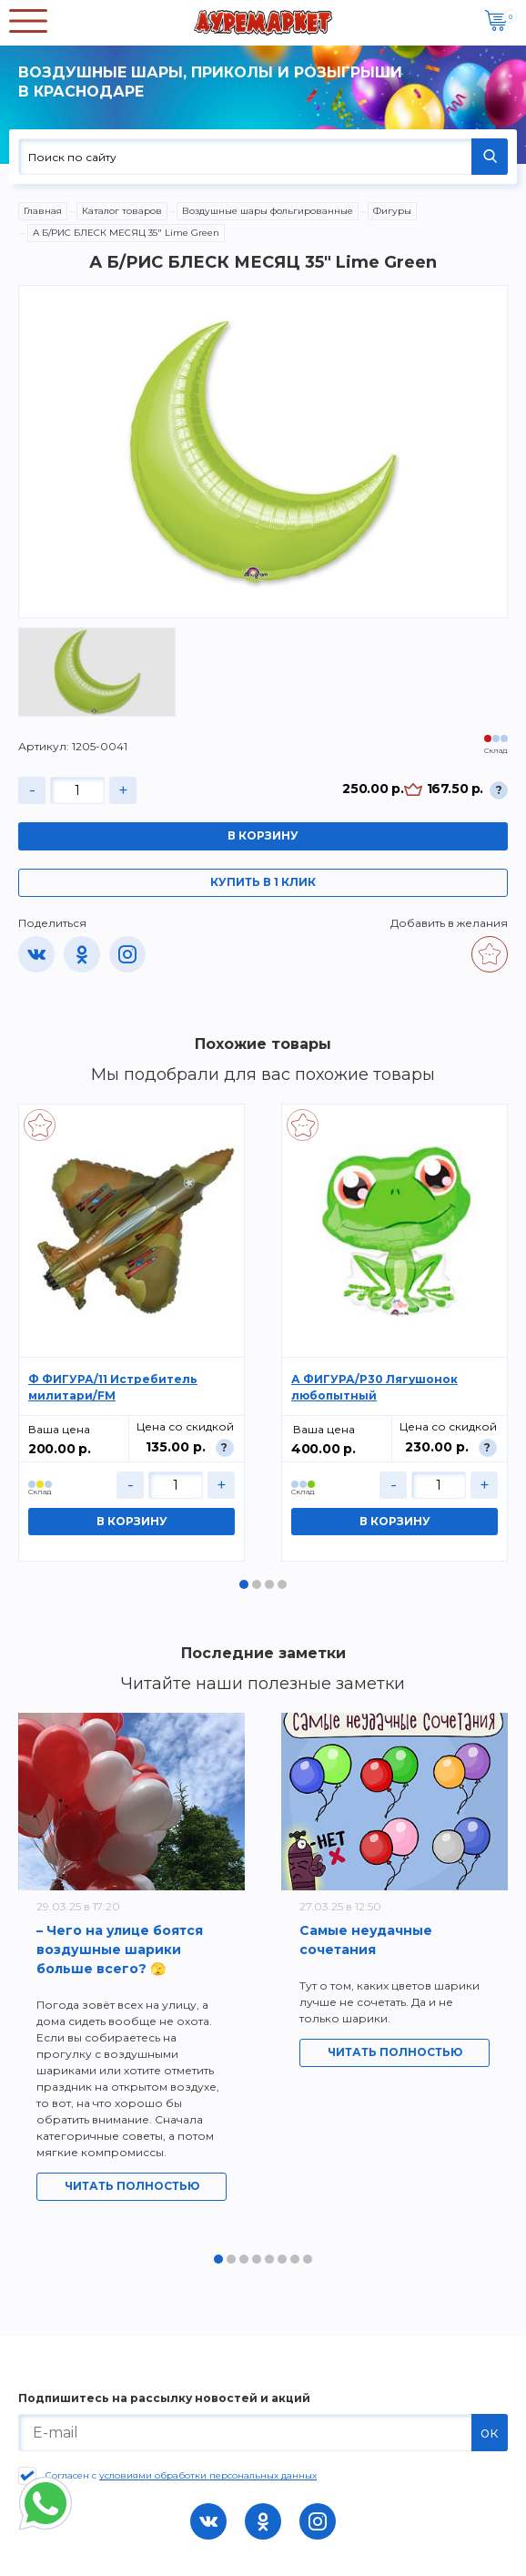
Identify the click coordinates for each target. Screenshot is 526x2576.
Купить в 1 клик (263, 882)
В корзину (263, 835)
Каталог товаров (122, 211)
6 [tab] (282, 2259)
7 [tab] (294, 2259)
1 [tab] (243, 1584)
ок (489, 2432)
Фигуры (392, 211)
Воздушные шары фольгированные (267, 211)
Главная (43, 211)
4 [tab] (282, 1584)
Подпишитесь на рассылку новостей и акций (164, 2398)
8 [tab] (307, 2259)
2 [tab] (256, 1584)
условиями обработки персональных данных (208, 2475)
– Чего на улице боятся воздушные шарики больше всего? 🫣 (119, 1949)
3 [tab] (269, 1584)
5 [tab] (269, 2259)
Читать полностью (132, 2186)
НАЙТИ (489, 156)
